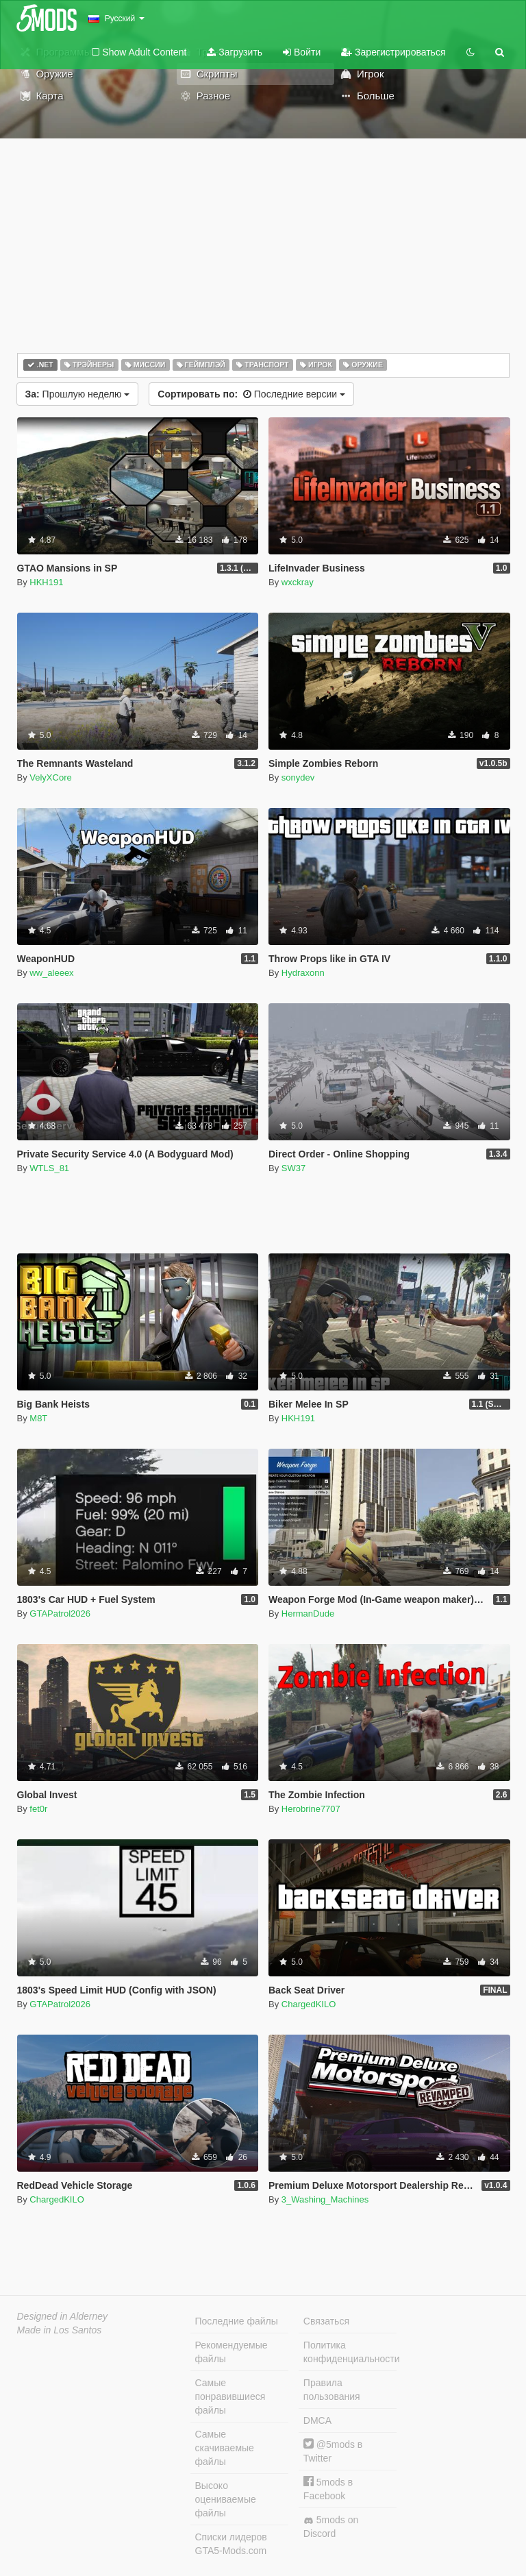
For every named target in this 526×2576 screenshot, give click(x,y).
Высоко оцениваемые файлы (225, 2499)
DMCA (317, 2420)
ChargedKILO (308, 2004)
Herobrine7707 (310, 1809)
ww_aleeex (51, 973)
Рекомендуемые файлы (231, 2352)
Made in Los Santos (59, 2329)
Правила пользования (331, 2389)
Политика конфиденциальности (350, 2352)
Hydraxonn (303, 973)
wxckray (297, 582)
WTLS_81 (49, 1168)
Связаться (326, 2321)
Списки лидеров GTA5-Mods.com (231, 2543)
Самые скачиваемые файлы (224, 2448)
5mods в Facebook (328, 2488)
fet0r (38, 1809)
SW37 (293, 1168)
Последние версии (251, 394)
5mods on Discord (330, 2526)
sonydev (297, 777)
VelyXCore (50, 777)
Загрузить (234, 52)
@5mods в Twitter (332, 2451)
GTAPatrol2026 (59, 1613)
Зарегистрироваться (393, 52)
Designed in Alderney (62, 2316)
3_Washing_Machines (324, 2199)
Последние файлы (236, 2321)
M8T (38, 1418)
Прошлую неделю (77, 394)
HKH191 (46, 582)
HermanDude (307, 1613)
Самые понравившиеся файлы (230, 2396)
